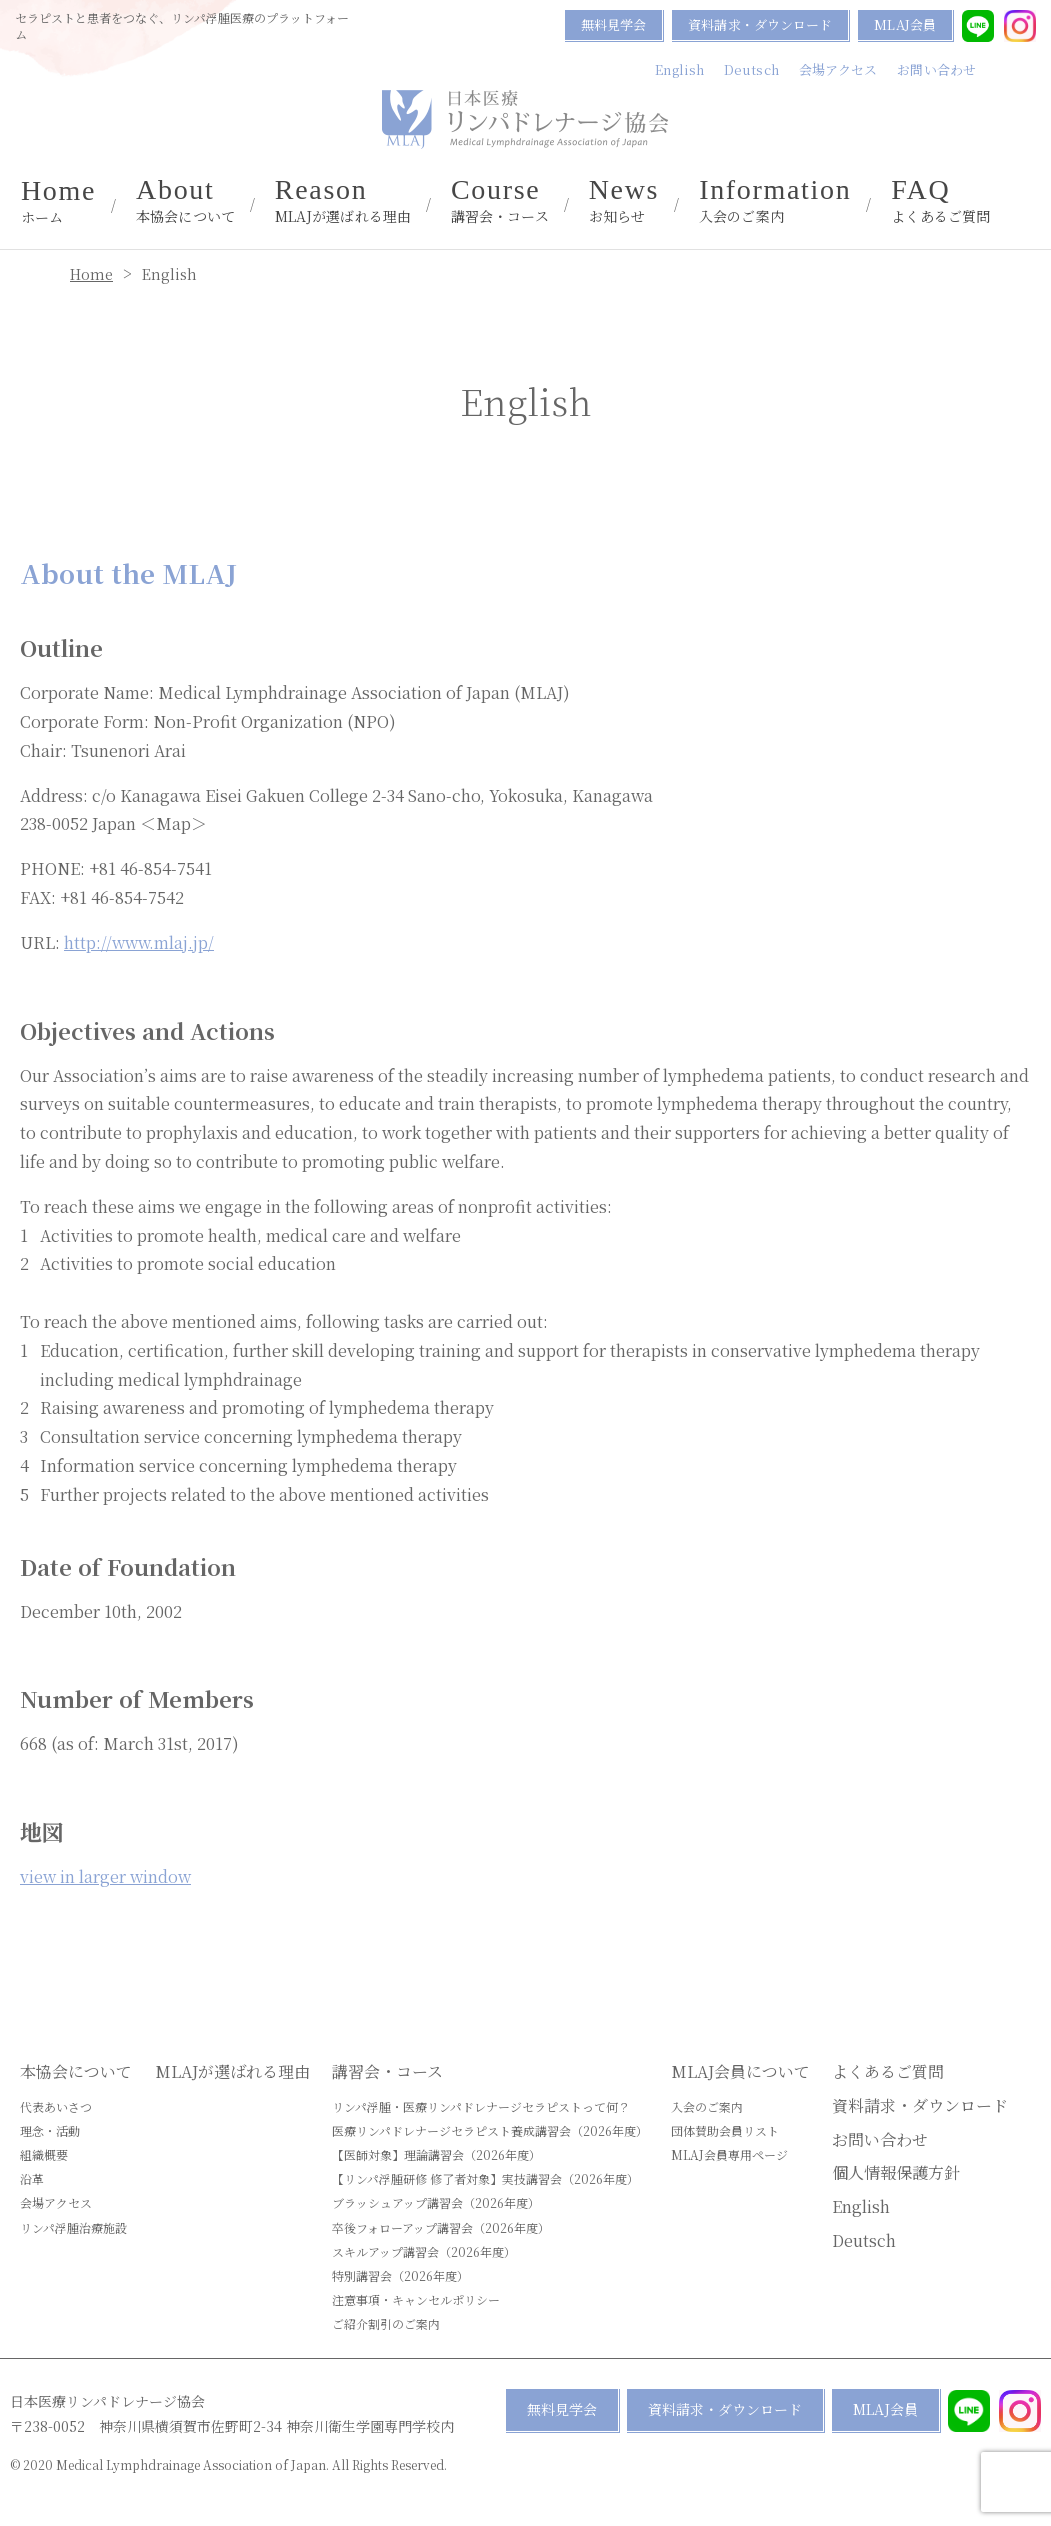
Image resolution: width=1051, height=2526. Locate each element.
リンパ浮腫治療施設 (73, 2227)
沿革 (32, 2178)
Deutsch (751, 69)
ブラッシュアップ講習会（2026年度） (436, 2202)
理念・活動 (50, 2130)
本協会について (185, 201)
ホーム (58, 202)
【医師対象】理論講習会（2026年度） (436, 2154)
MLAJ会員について (740, 2071)
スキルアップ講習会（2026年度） (424, 2251)
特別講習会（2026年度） (400, 2275)
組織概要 (44, 2154)
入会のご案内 (775, 201)
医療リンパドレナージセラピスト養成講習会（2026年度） (490, 2130)
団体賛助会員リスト (725, 2130)
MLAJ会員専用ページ (729, 2154)
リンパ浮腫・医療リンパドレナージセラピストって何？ (481, 2106)
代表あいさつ (56, 2106)
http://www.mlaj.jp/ (139, 942)
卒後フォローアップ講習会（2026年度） (441, 2227)
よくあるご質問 (940, 201)
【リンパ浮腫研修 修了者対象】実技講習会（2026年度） (485, 2178)
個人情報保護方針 (896, 2172)
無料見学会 (614, 24)
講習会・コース (500, 201)
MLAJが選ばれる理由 (343, 201)
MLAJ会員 (905, 24)
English (679, 69)
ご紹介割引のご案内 (386, 2323)
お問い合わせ (936, 69)
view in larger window (105, 1876)
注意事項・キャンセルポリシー (416, 2299)
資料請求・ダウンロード (760, 24)
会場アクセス (838, 69)
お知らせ (624, 201)
